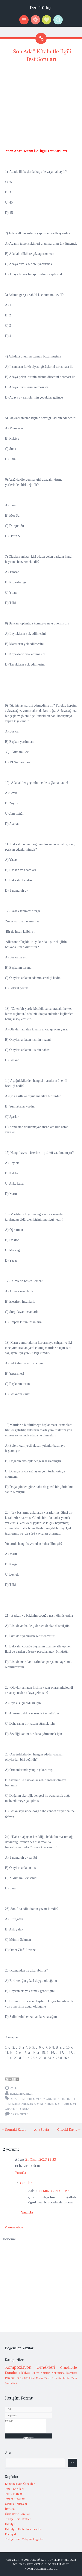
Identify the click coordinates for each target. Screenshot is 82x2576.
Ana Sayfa (41, 2129)
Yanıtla (20, 2172)
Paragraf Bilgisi (14, 2378)
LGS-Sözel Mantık (33, 2378)
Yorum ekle (13, 2227)
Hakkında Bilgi (21, 2093)
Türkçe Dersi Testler (18, 2519)
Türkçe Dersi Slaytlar (55, 2378)
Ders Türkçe (41, 7)
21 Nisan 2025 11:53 (40, 2159)
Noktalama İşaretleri (64, 2373)
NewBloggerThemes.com (41, 2568)
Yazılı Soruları (14, 2489)
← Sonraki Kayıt (13, 2129)
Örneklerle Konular (17, 2514)
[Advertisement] (41, 107)
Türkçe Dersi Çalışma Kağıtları (24, 2539)
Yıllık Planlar (13, 2494)
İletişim (10, 2509)
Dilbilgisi (10, 2524)
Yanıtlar (25, 2182)
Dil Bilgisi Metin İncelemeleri (23, 2529)
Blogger (70, 2559)
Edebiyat (24, 2373)
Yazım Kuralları (15, 2499)
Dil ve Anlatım (41, 2373)
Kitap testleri (21, 2099)
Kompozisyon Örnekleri (30, 2367)
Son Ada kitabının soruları (48, 2104)
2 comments (20, 2114)
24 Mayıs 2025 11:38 (54, 2190)
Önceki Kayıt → (69, 2129)
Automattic (35, 2564)
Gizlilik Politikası (16, 2504)
